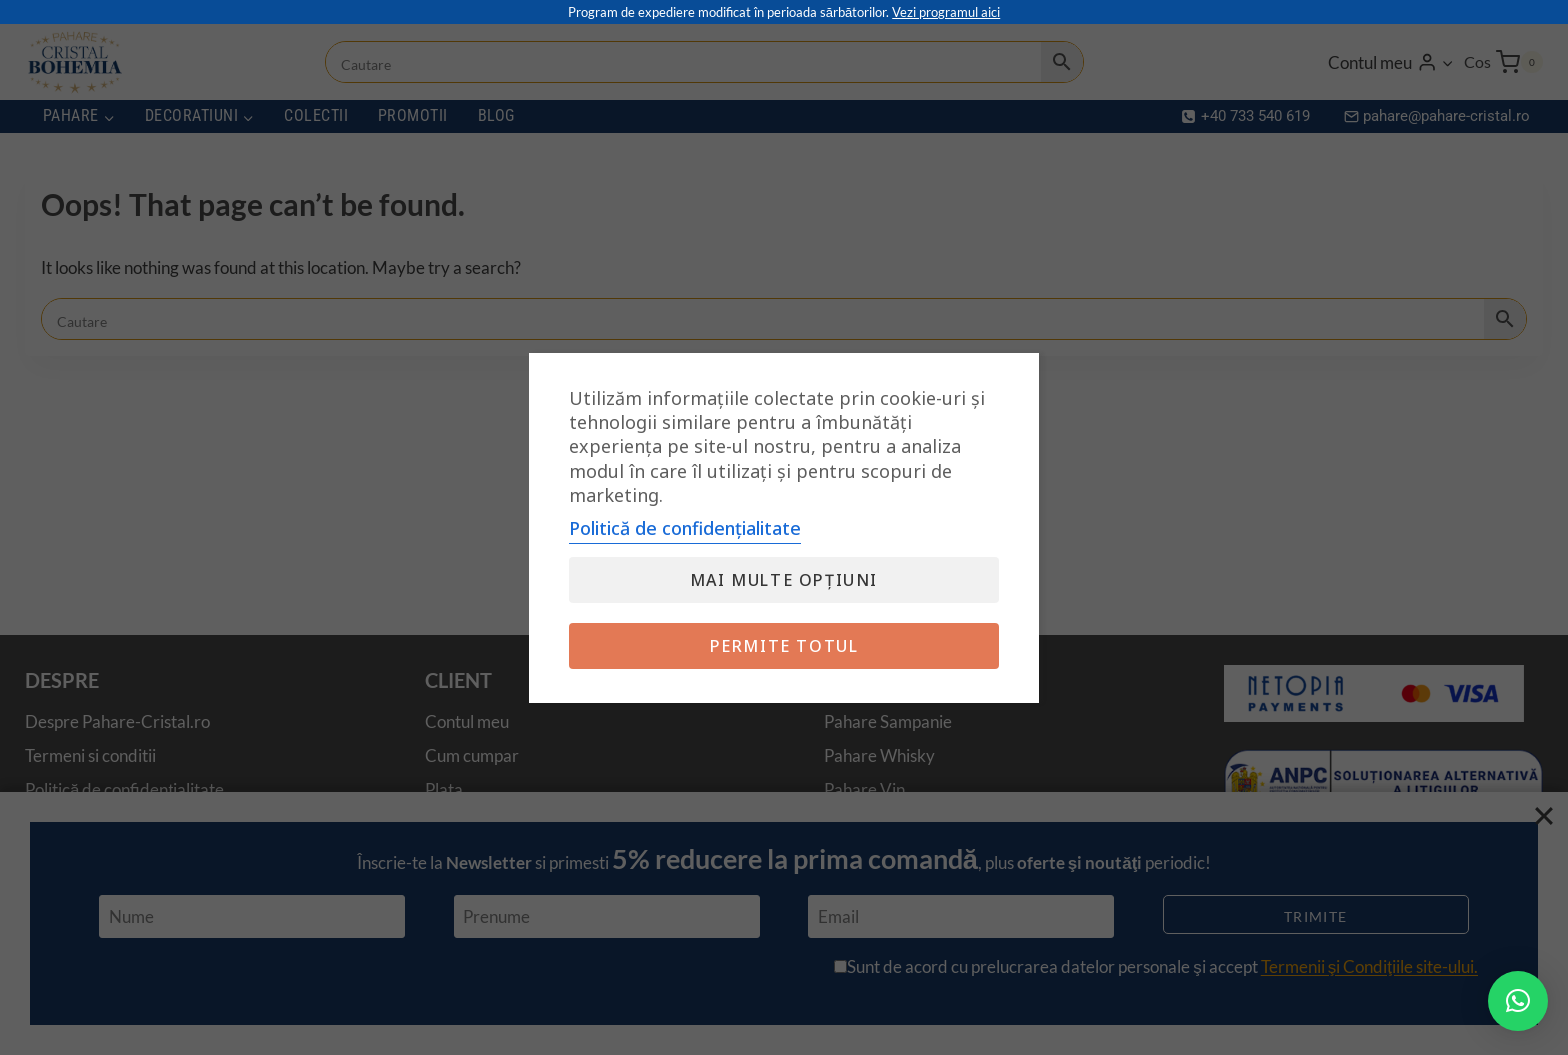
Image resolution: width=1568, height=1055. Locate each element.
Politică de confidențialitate (685, 528)
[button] (1518, 1001)
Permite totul (784, 646)
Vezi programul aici (946, 12)
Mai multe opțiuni (784, 580)
